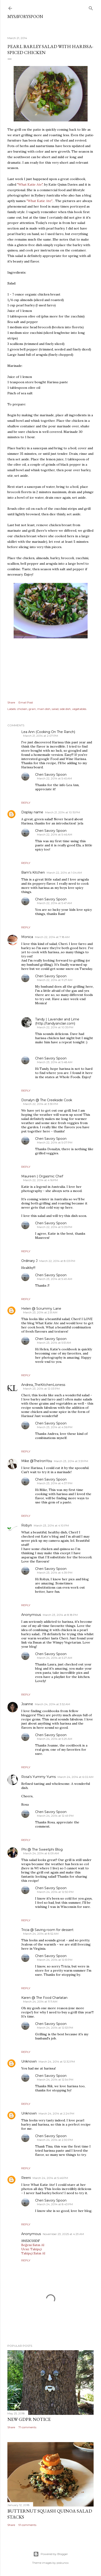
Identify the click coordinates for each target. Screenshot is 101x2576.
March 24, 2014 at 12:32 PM (57, 2061)
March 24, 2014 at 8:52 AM (40, 1933)
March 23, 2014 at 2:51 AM (40, 1312)
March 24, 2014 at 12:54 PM (55, 2079)
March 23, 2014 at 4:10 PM (51, 1525)
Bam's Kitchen (33, 872)
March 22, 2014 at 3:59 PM (40, 1104)
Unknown (29, 2061)
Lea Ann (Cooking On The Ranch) (48, 732)
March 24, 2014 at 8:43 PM (55, 2204)
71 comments (27, 2427)
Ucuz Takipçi (31, 2249)
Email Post (25, 702)
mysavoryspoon (25, 16)
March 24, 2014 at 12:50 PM (55, 1892)
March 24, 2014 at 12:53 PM (55, 2027)
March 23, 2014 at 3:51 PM (71, 1461)
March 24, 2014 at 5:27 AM (54, 1657)
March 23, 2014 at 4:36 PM (54, 1427)
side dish (65, 709)
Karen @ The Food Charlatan (44, 1998)
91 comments (27, 2525)
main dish (43, 709)
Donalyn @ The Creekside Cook (46, 1100)
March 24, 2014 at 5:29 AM (54, 1738)
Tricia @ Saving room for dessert (47, 1930)
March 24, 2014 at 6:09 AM (41, 1853)
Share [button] (11, 702)
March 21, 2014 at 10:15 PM (62, 812)
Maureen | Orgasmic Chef (42, 1176)
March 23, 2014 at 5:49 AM (54, 1279)
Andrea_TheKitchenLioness (43, 1385)
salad (55, 709)
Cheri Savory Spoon (51, 774)
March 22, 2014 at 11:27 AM (54, 980)
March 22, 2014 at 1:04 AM (64, 872)
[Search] (91, 7)
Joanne (27, 1704)
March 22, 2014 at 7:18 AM (52, 937)
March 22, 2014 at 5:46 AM (54, 834)
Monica (27, 937)
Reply (25, 802)
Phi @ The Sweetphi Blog (42, 1849)
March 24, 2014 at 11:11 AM (40, 2001)
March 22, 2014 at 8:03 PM (57, 1261)
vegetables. (79, 709)
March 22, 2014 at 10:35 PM (55, 1027)
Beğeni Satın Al (32, 2245)
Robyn (26, 1525)
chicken (22, 709)
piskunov (63, 2562)
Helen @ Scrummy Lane (41, 1308)
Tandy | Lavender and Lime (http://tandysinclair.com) (57, 1021)
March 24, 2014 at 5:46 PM (50, 2178)
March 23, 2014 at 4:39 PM (54, 1572)
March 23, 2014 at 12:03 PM (41, 1388)
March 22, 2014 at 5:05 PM (54, 1227)
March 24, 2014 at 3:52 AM (52, 1704)
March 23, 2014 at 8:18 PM (60, 1615)
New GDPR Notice (29, 2419)
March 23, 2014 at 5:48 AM (54, 1062)
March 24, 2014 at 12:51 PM (54, 1959)
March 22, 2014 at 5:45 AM (54, 778)
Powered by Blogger (50, 2554)
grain (32, 709)
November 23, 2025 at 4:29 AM (63, 2234)
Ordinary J (29, 1261)
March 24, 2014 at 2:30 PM (55, 2140)
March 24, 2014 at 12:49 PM (55, 1815)
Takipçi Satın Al (33, 2253)
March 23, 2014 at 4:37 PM (54, 1483)
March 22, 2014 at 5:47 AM (54, 903)
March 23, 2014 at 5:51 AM (54, 1342)
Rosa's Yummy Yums (38, 1777)
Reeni (26, 2178)
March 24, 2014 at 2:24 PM (56, 2113)
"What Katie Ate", (30, 184)
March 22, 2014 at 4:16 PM (40, 1180)
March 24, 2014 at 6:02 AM (75, 1777)
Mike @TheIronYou (36, 1461)
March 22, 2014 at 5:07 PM (54, 1142)
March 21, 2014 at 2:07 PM (40, 735)
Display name (32, 812)
